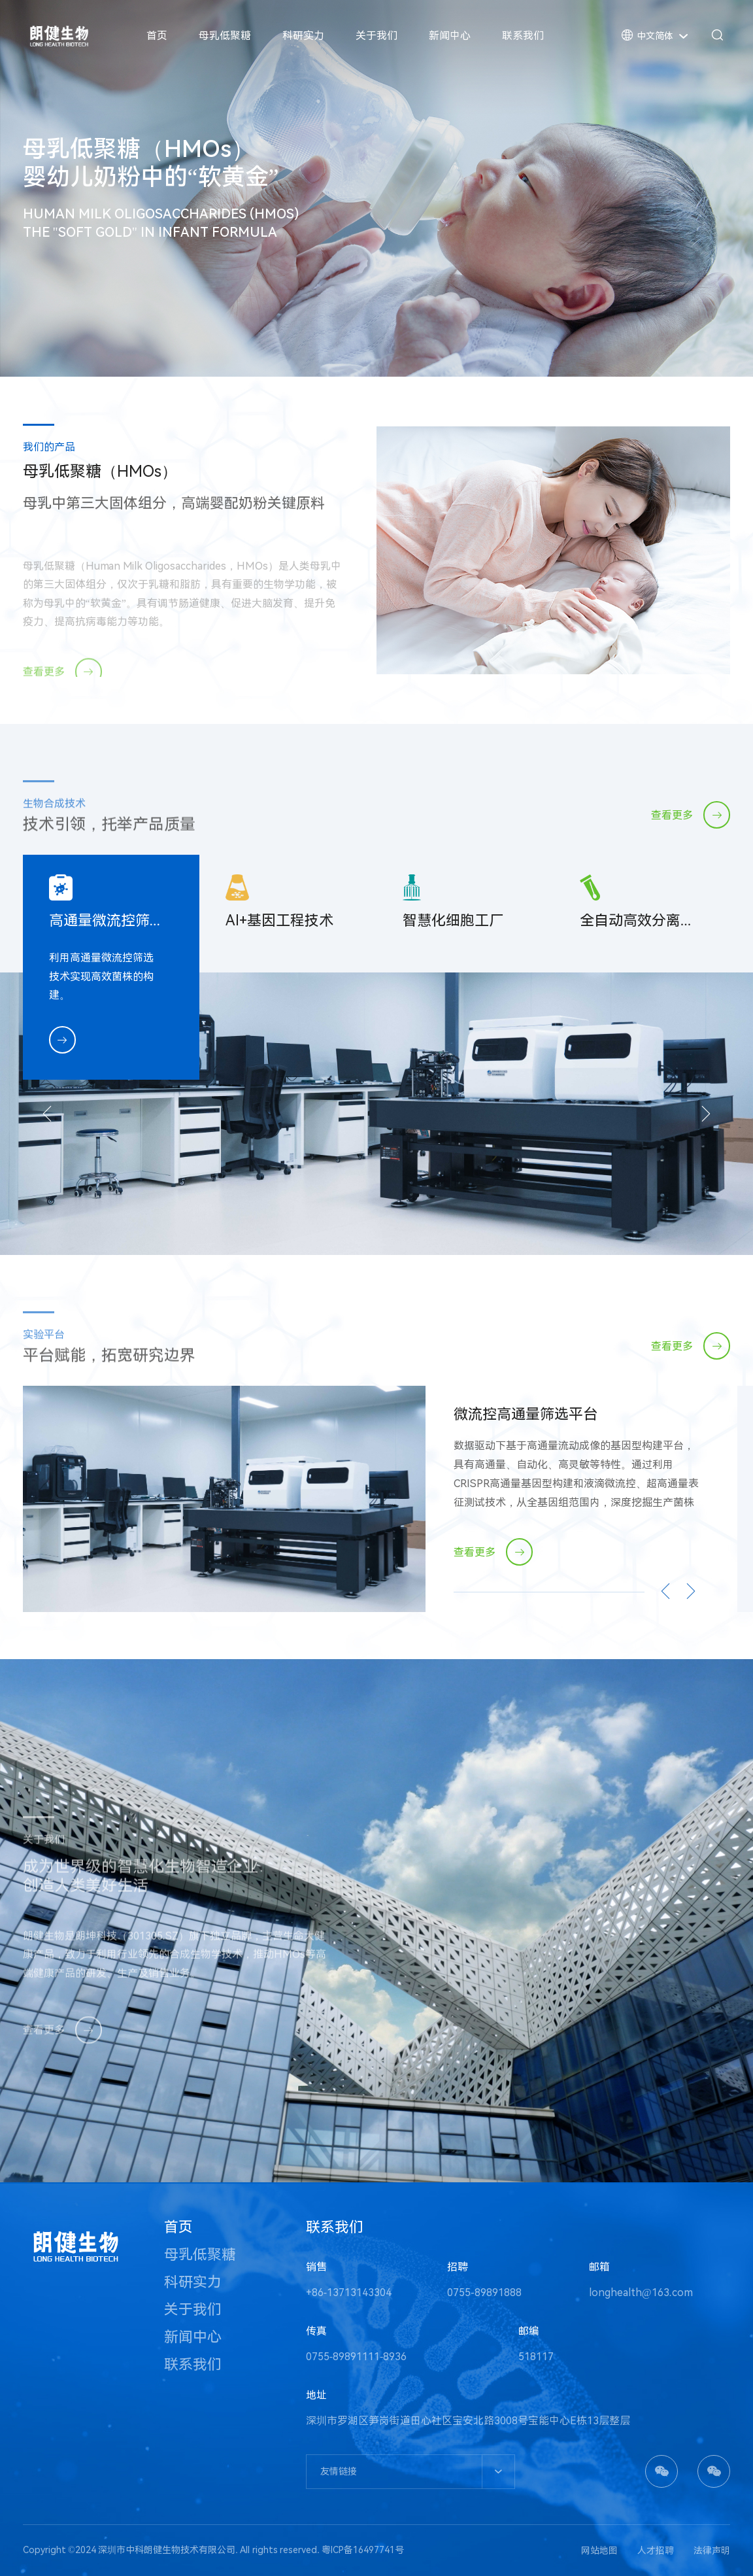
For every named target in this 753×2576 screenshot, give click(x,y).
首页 (156, 35)
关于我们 (376, 35)
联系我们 (523, 35)
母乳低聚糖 (225, 35)
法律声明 (712, 2550)
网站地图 (599, 2550)
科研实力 (303, 35)
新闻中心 (450, 35)
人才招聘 (655, 2550)
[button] (55, 1114)
